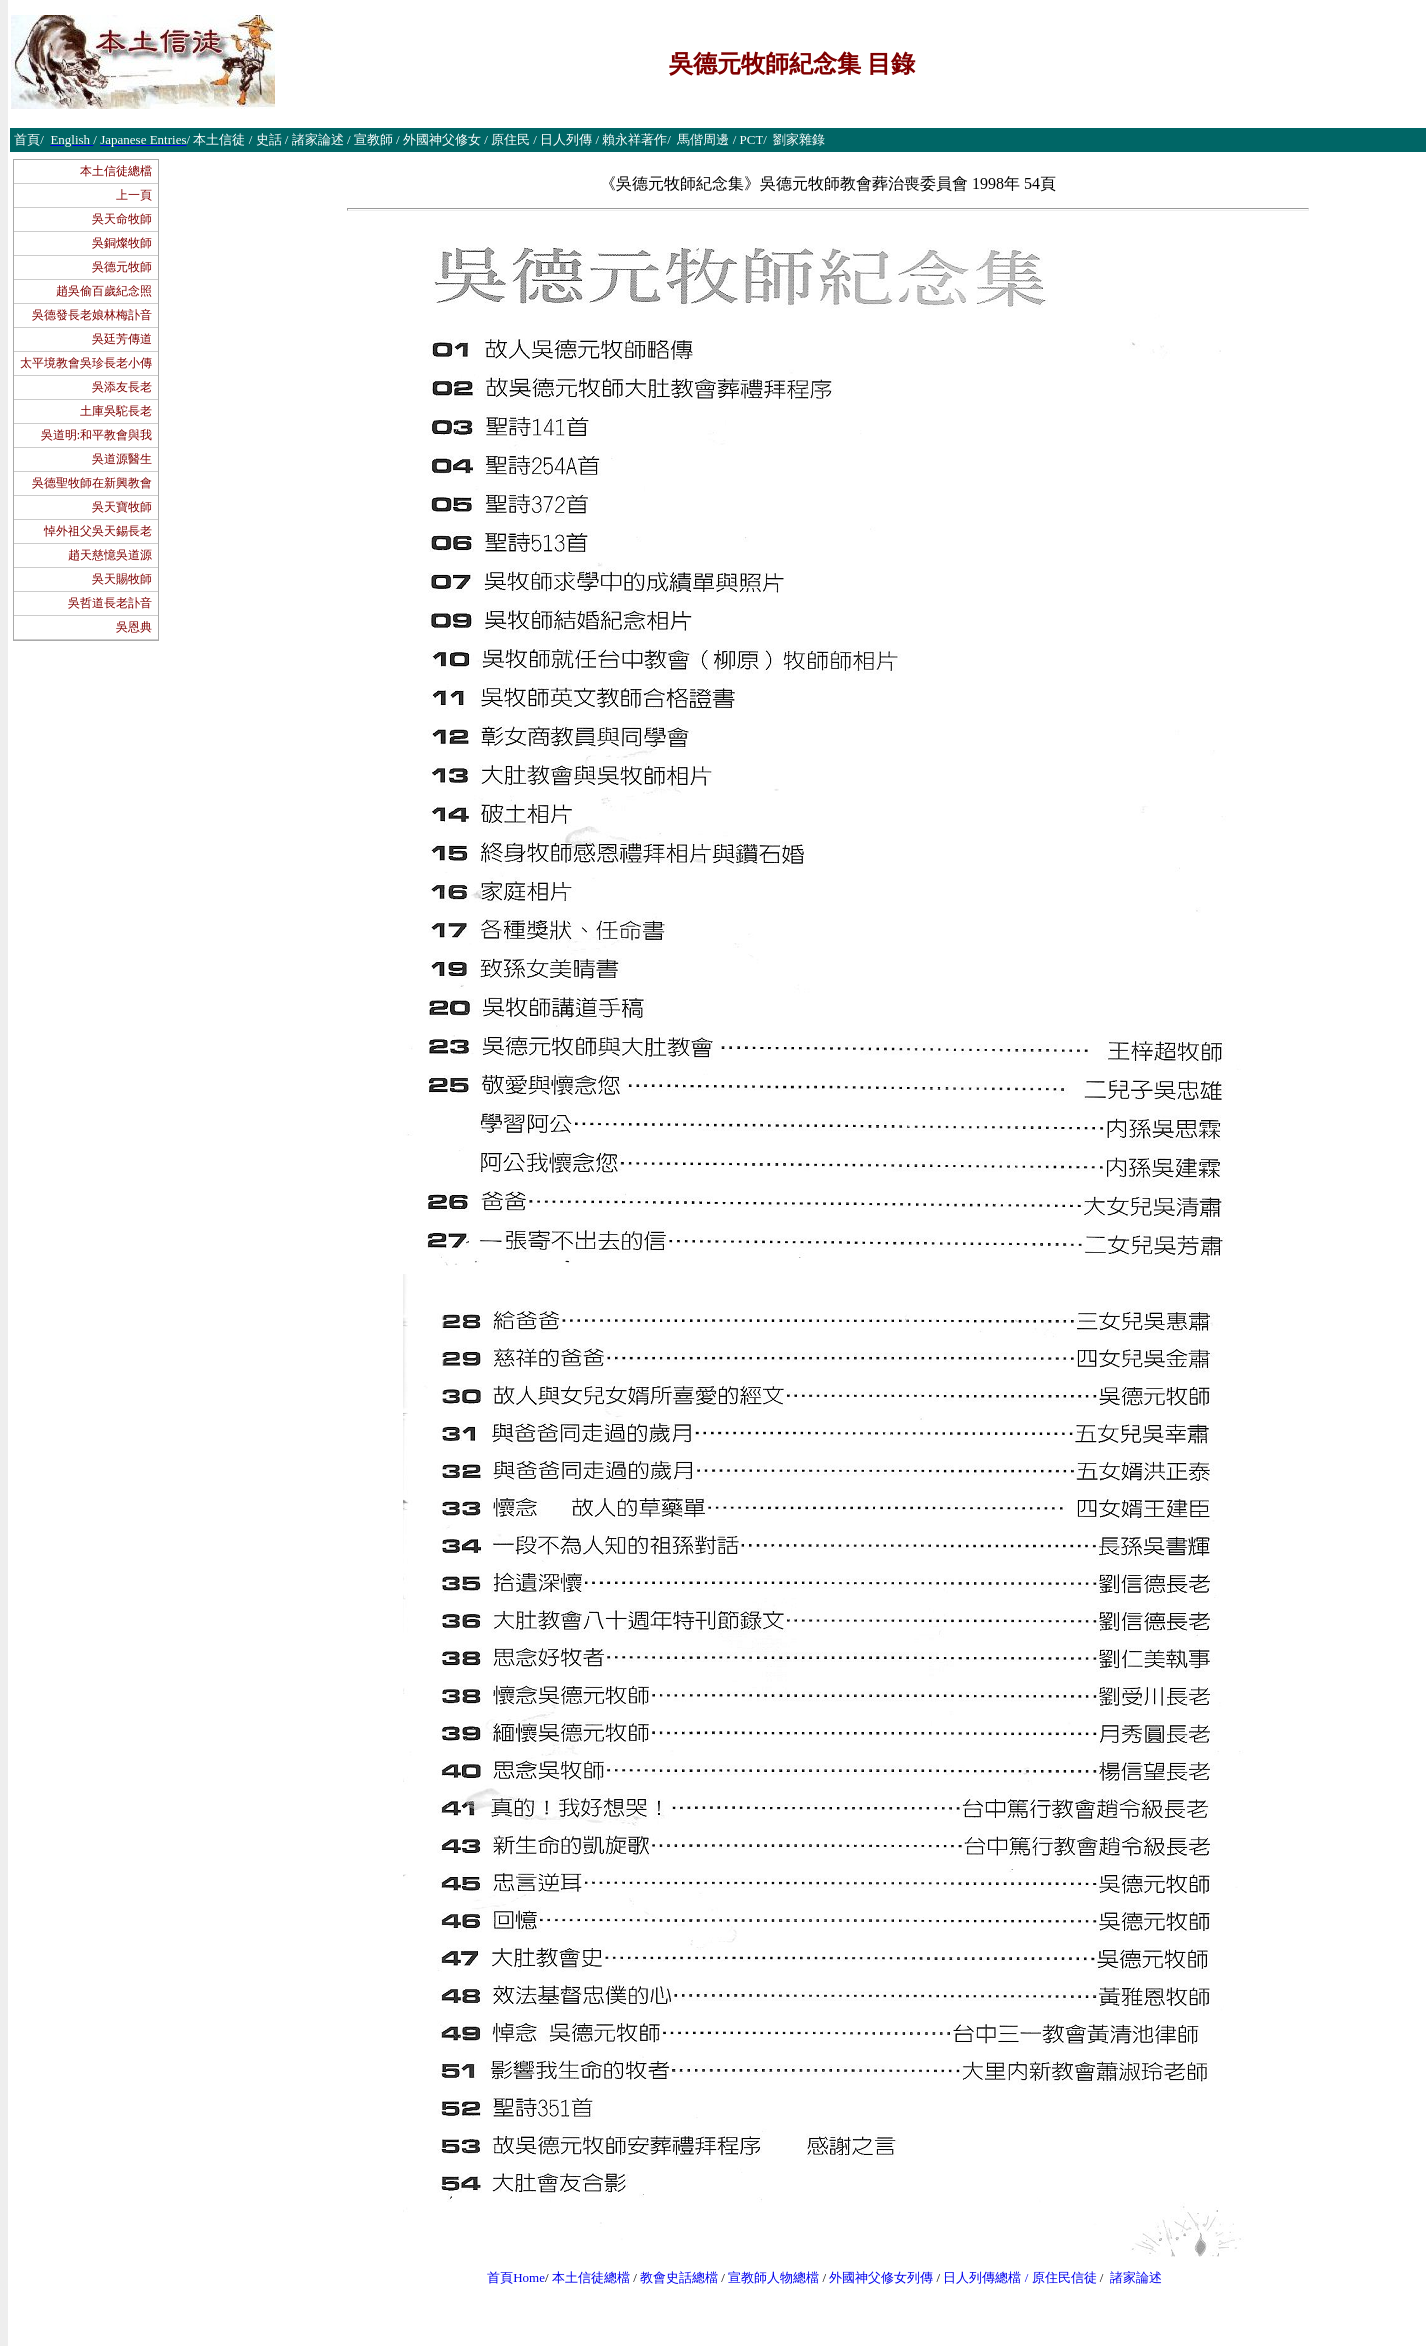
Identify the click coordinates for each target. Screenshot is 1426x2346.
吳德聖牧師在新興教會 (92, 483)
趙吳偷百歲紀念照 (104, 291)
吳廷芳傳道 (122, 339)
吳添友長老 (122, 387)
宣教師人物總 (767, 2277)
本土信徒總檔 (116, 171)
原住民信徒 (1064, 2277)
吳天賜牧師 (122, 579)
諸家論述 (1136, 2277)
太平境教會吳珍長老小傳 (86, 363)
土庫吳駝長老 (116, 411)
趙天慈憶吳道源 (110, 555)
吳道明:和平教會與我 (96, 435)
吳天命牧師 (122, 219)
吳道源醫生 (122, 459)
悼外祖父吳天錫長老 (98, 531)
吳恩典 (134, 627)
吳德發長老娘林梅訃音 (92, 315)
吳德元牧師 (122, 267)
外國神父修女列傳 (881, 2277)
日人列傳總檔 (982, 2277)
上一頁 (134, 195)
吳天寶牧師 (122, 507)
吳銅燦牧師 (122, 243)
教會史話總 (672, 2277)
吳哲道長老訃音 (110, 603)
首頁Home (516, 2277)
